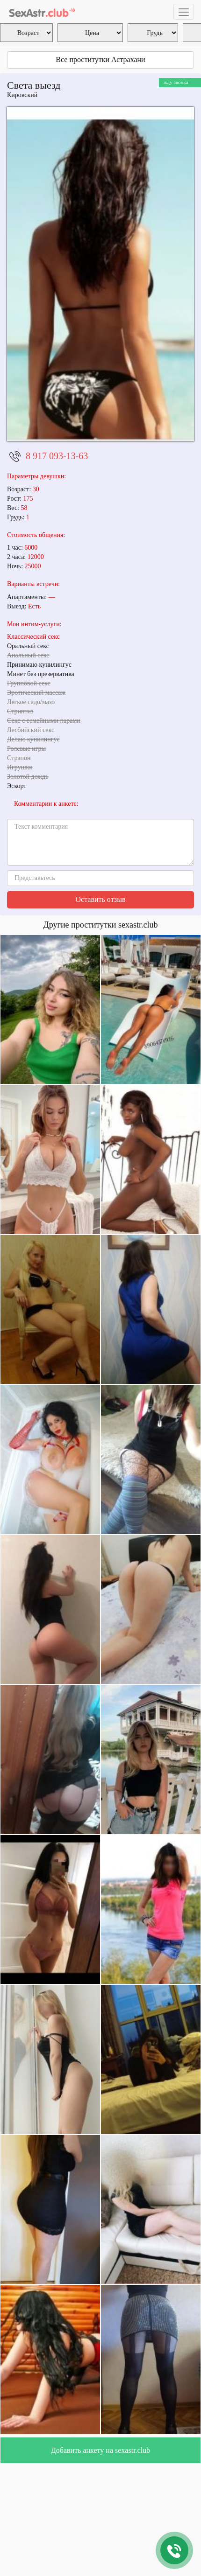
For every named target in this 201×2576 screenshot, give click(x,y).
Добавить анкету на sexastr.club (100, 2450)
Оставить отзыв (101, 899)
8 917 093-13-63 (57, 456)
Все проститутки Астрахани (100, 59)
